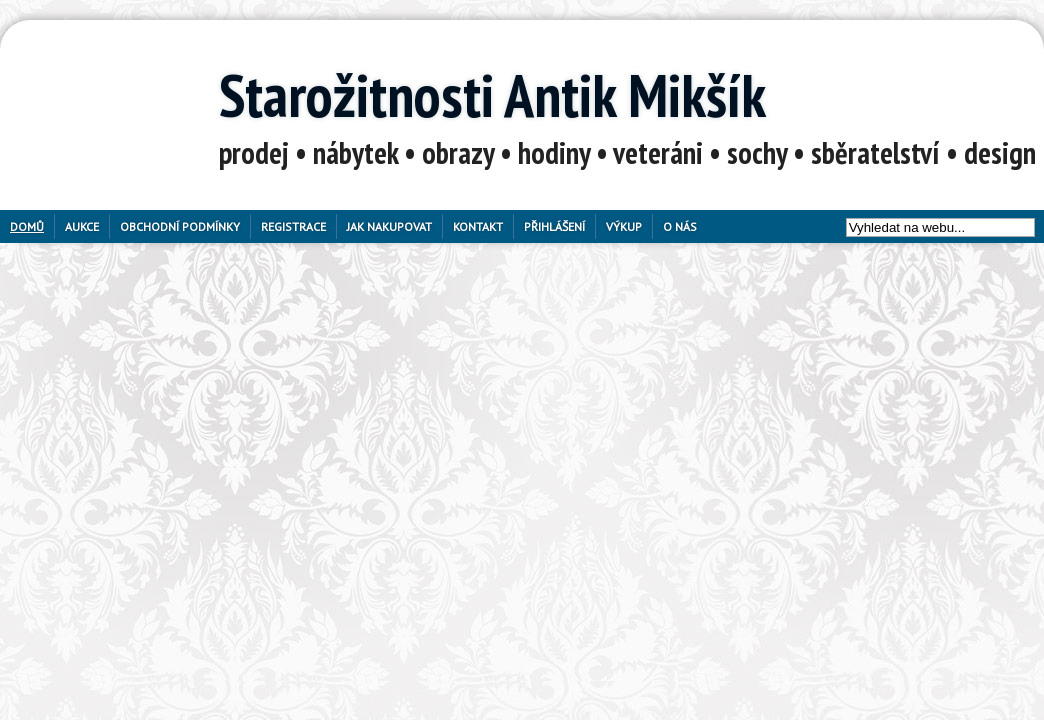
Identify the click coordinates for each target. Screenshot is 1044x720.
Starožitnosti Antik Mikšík (492, 95)
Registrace (293, 226)
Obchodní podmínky (180, 226)
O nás (680, 226)
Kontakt (478, 226)
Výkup (624, 226)
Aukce (82, 226)
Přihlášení (554, 226)
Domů (27, 226)
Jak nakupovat (389, 226)
